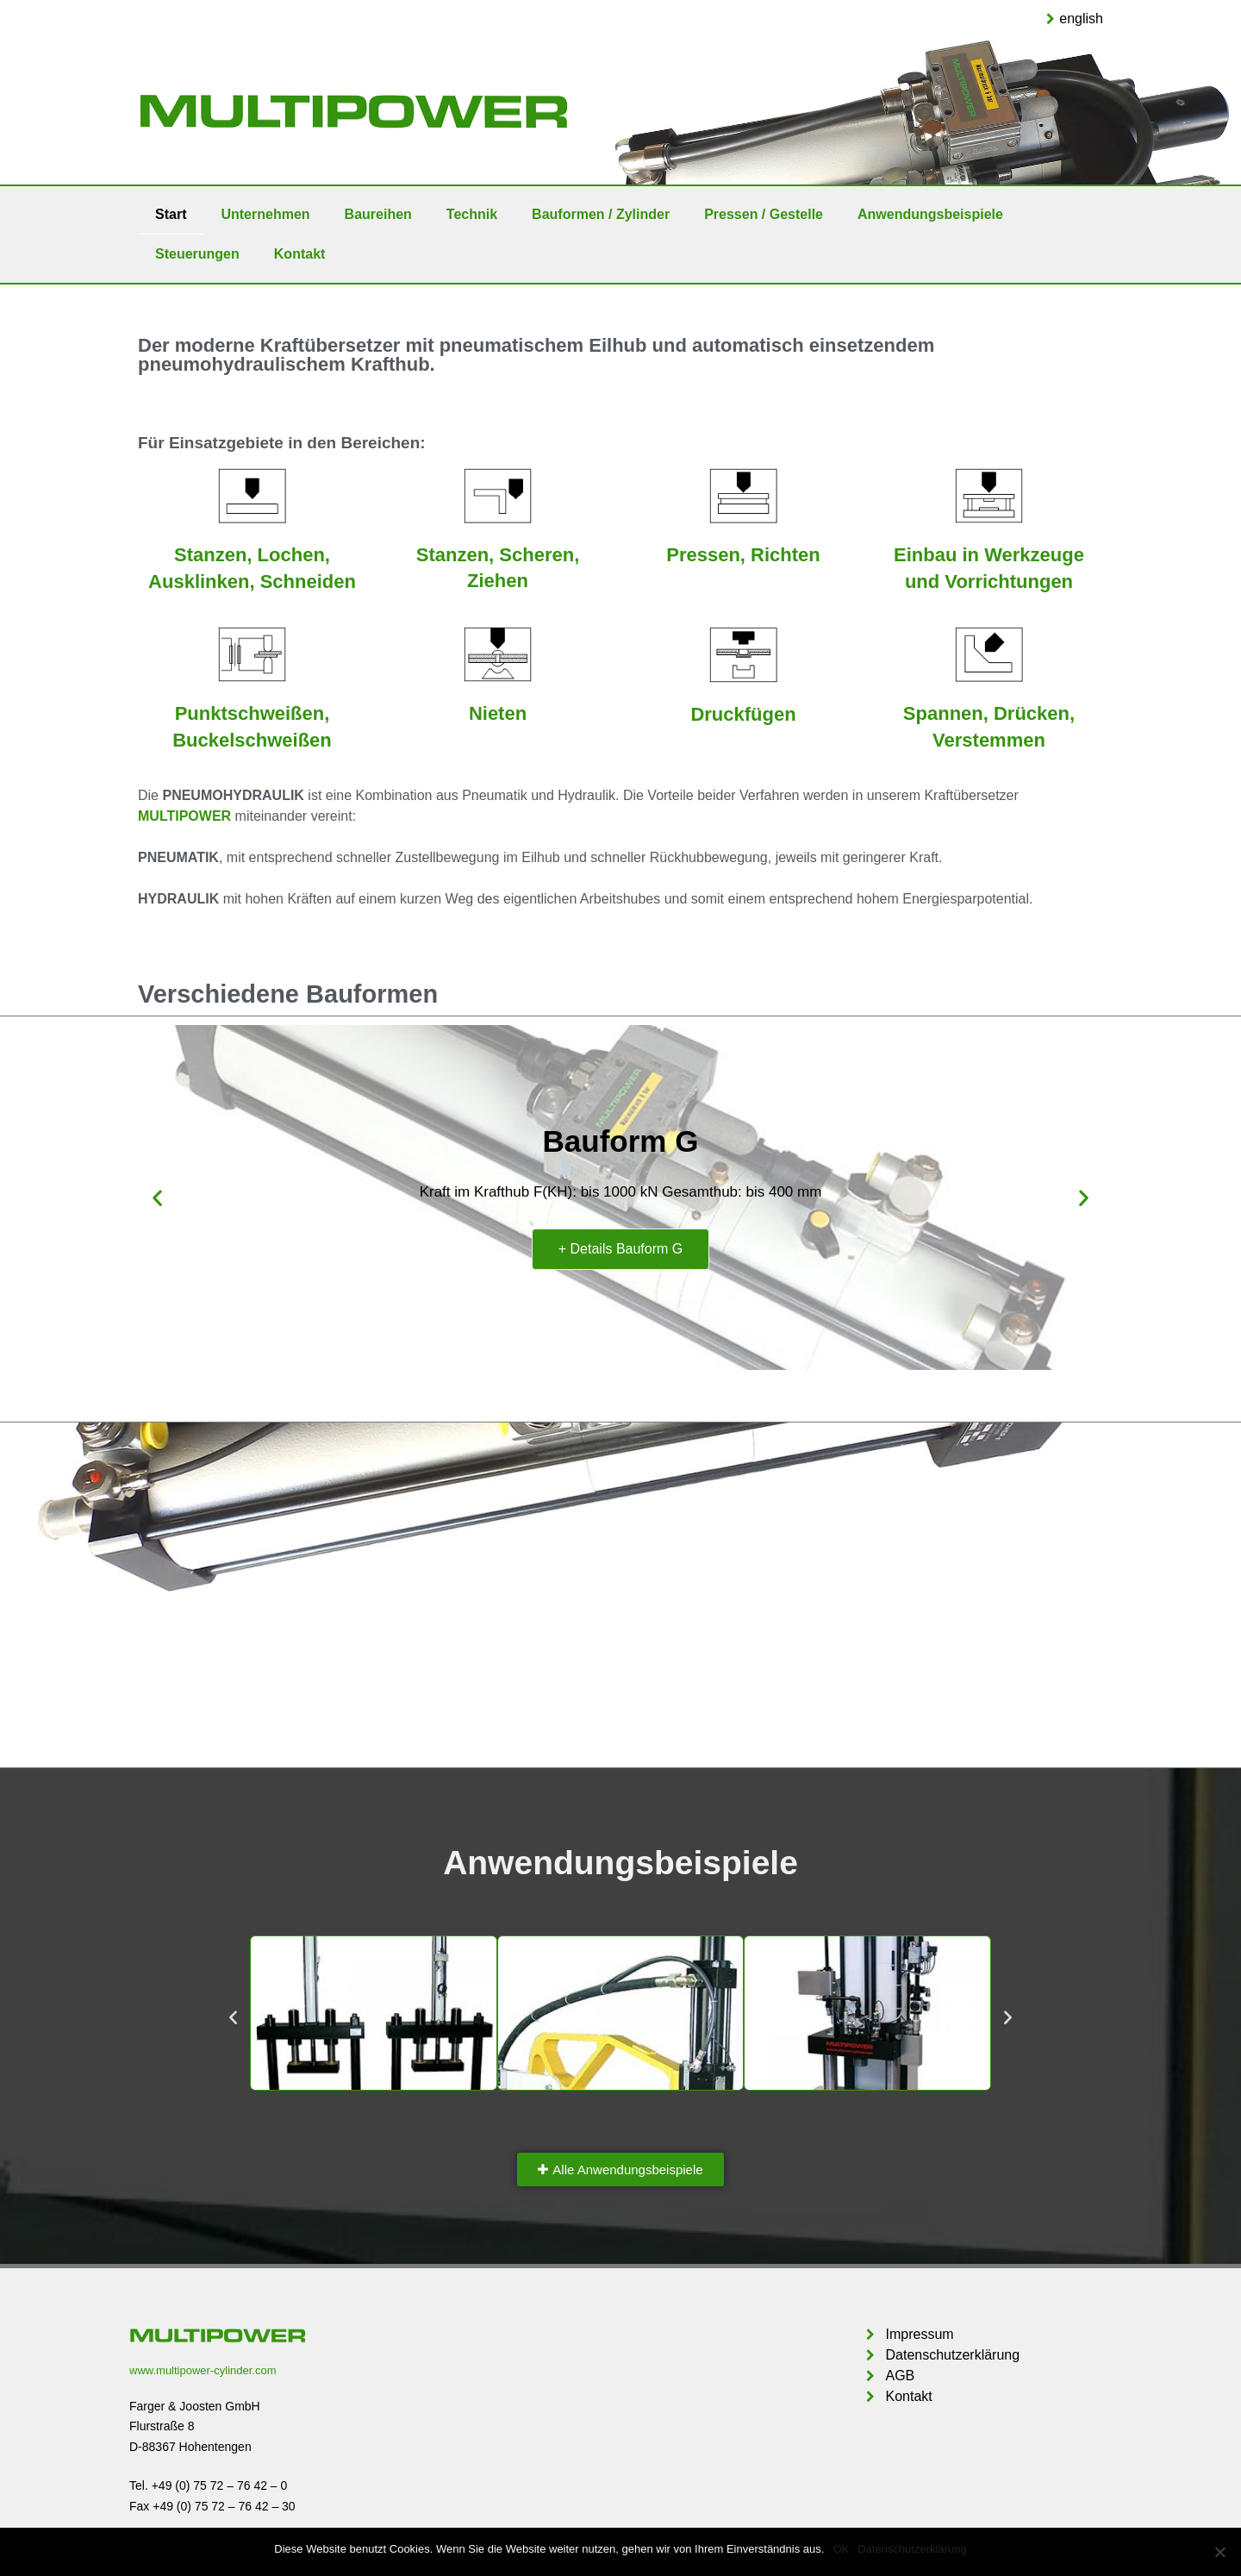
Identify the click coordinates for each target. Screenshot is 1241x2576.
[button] (620, 2169)
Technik (471, 214)
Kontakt (300, 254)
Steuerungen (197, 254)
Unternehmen (265, 214)
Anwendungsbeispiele (930, 214)
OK (841, 2548)
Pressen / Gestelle (763, 214)
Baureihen (378, 214)
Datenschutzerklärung (911, 2548)
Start (170, 214)
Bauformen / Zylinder (601, 214)
